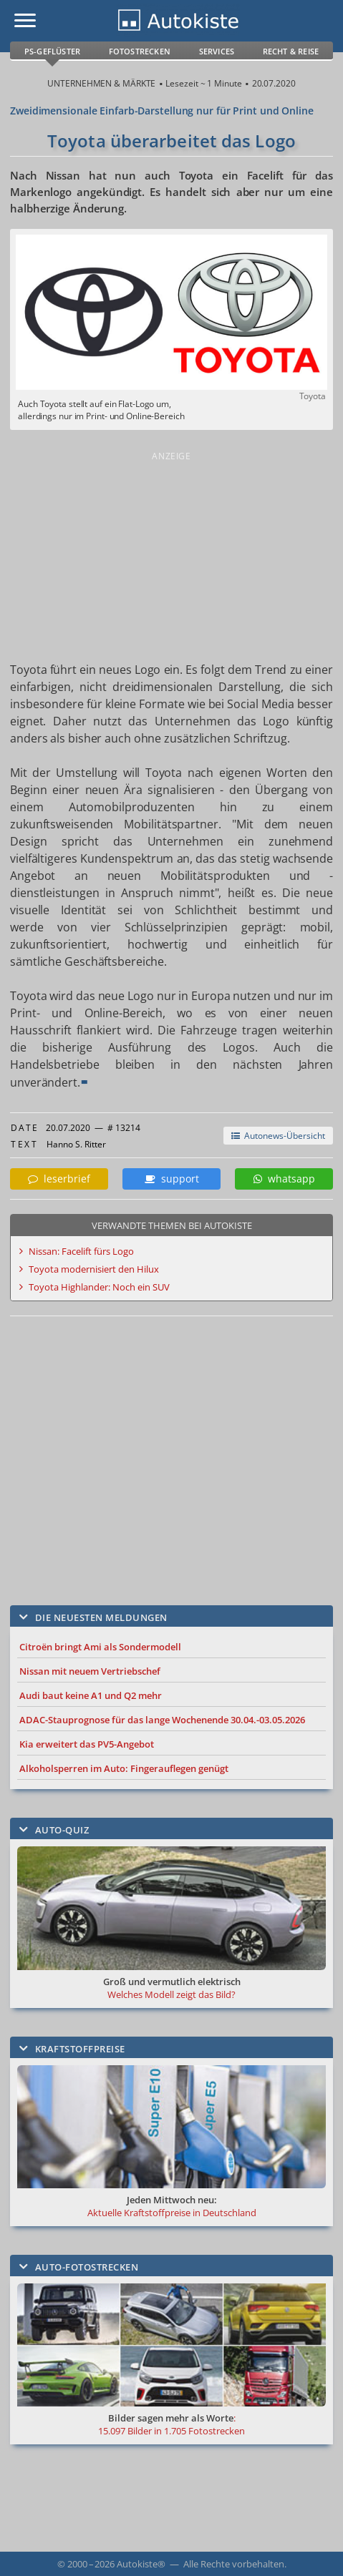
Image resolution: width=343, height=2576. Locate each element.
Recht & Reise (291, 51)
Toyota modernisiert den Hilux (94, 1269)
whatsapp (284, 1178)
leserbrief (59, 1178)
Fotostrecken (139, 51)
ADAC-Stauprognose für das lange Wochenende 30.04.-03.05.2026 (162, 1719)
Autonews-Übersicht (278, 1136)
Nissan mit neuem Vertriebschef (89, 1671)
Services (217, 51)
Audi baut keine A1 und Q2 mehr (90, 1695)
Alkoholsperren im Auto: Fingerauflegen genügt (123, 1768)
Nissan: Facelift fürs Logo (81, 1251)
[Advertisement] (171, 553)
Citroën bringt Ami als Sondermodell (100, 1646)
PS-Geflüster (52, 51)
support (172, 1178)
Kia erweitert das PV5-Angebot (86, 1744)
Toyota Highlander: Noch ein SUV (99, 1286)
